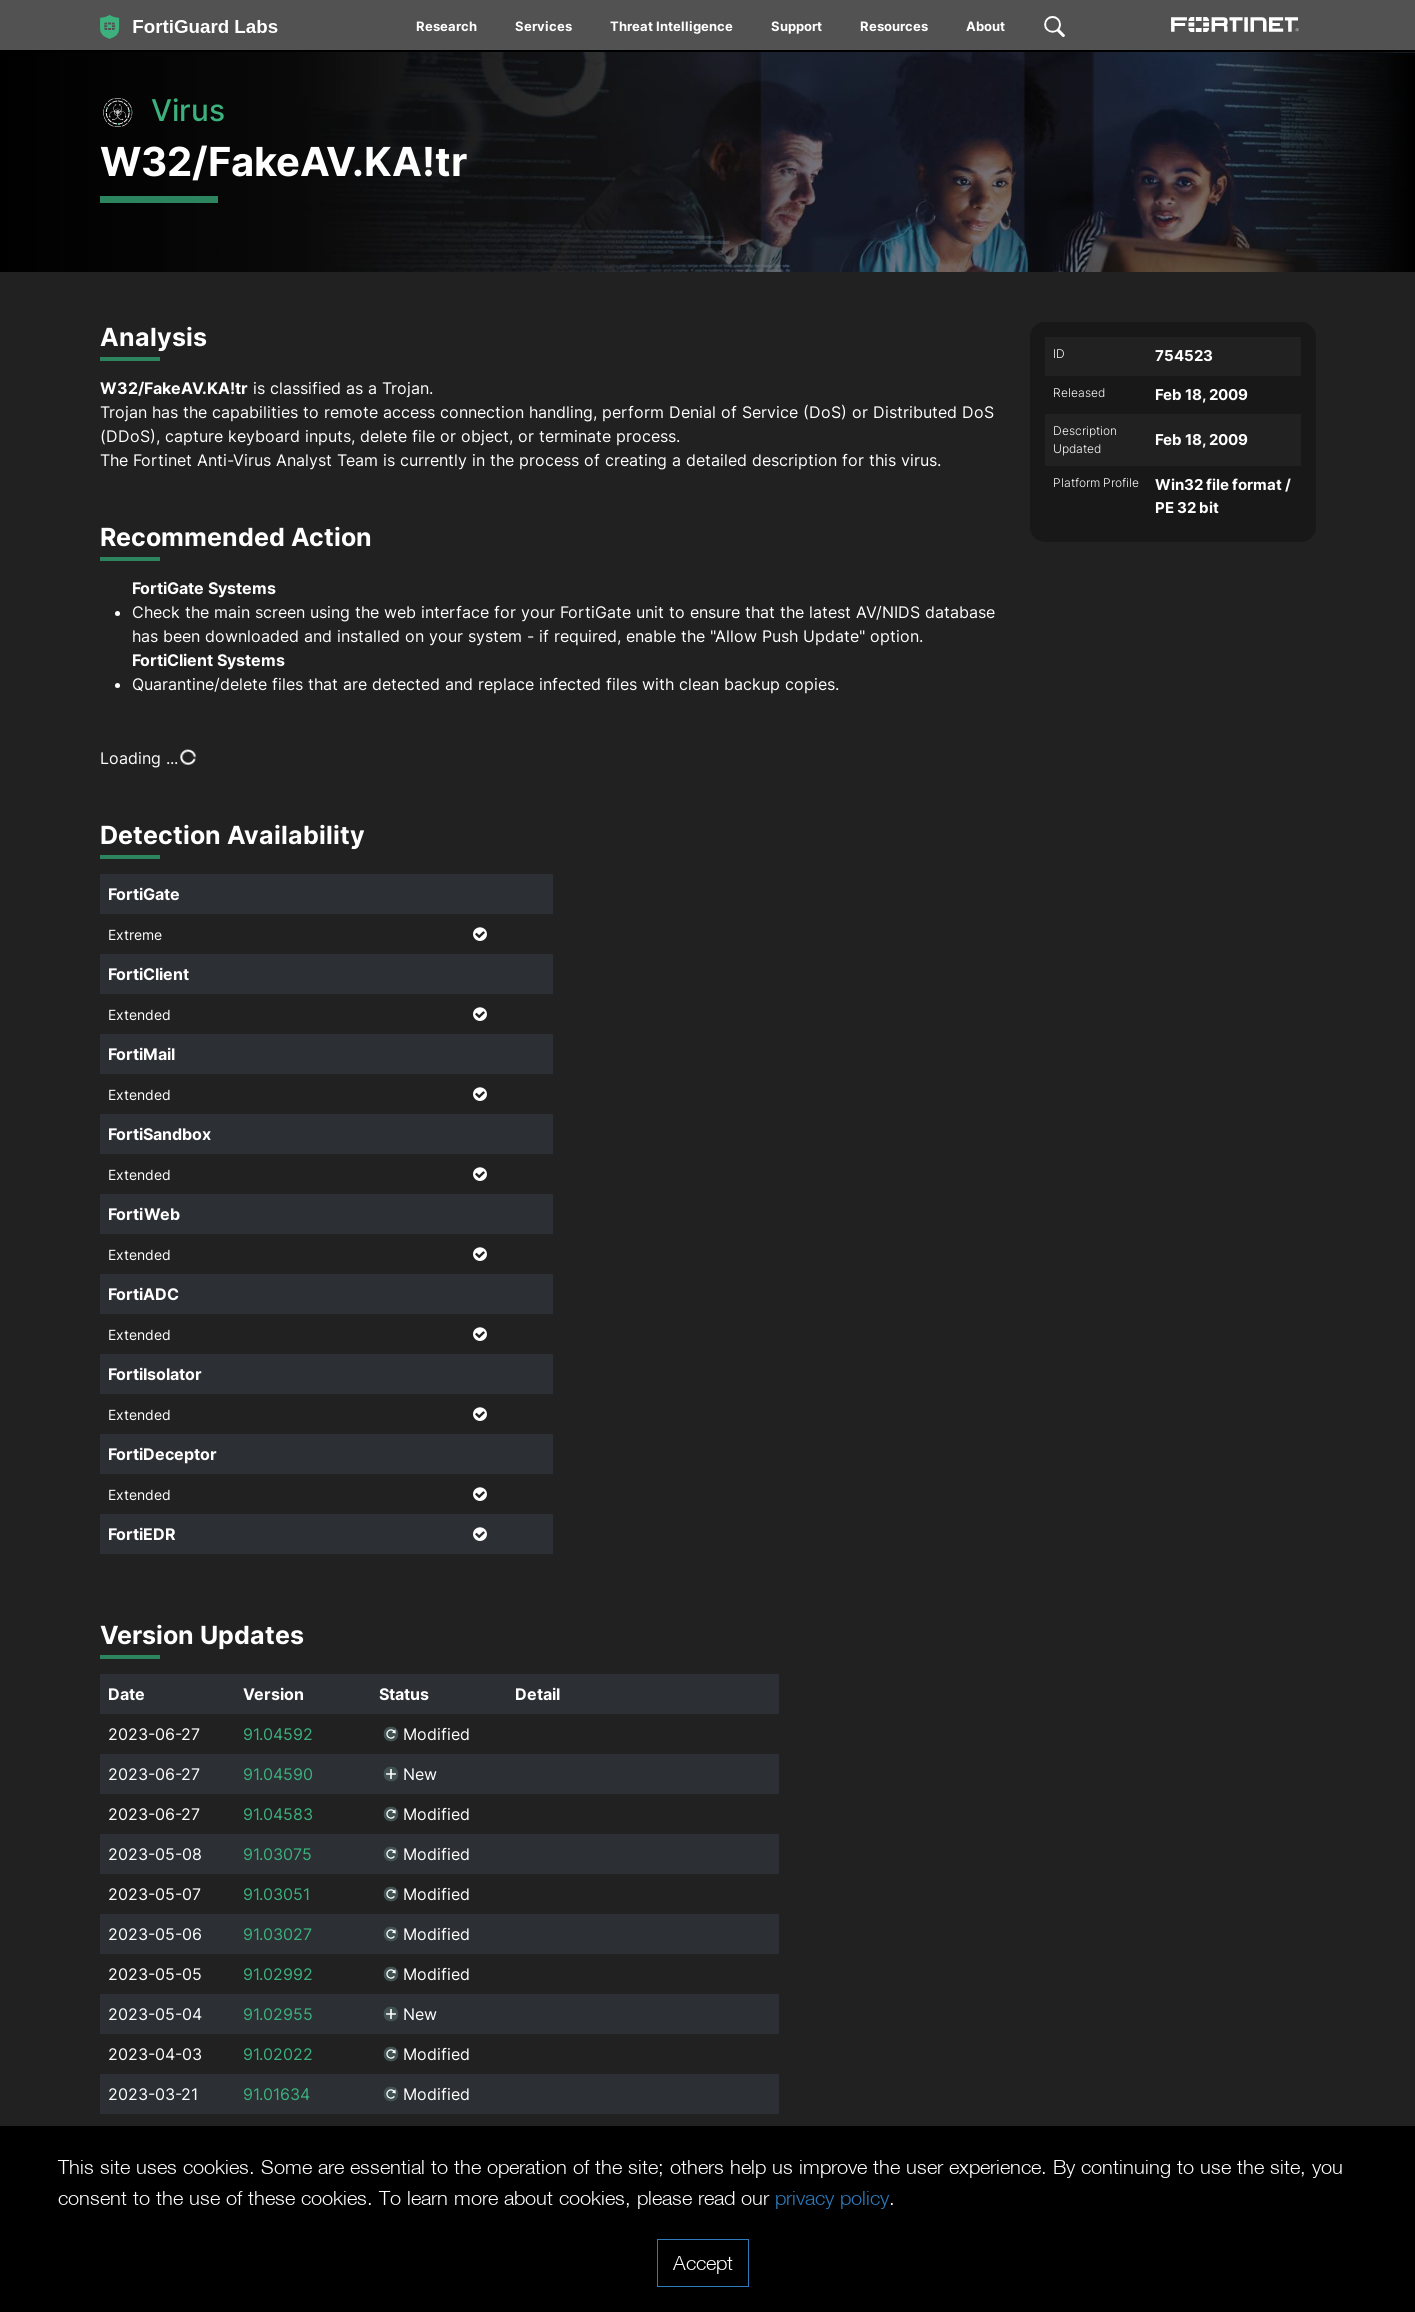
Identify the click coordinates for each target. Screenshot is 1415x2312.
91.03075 (277, 1854)
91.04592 (278, 1734)
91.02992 (278, 1974)
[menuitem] (447, 30)
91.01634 (276, 2094)
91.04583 (278, 1814)
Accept (703, 2262)
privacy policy (832, 2197)
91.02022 (278, 2054)
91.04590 (278, 1774)
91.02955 (278, 2014)
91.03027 (277, 1934)
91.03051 (276, 1894)
